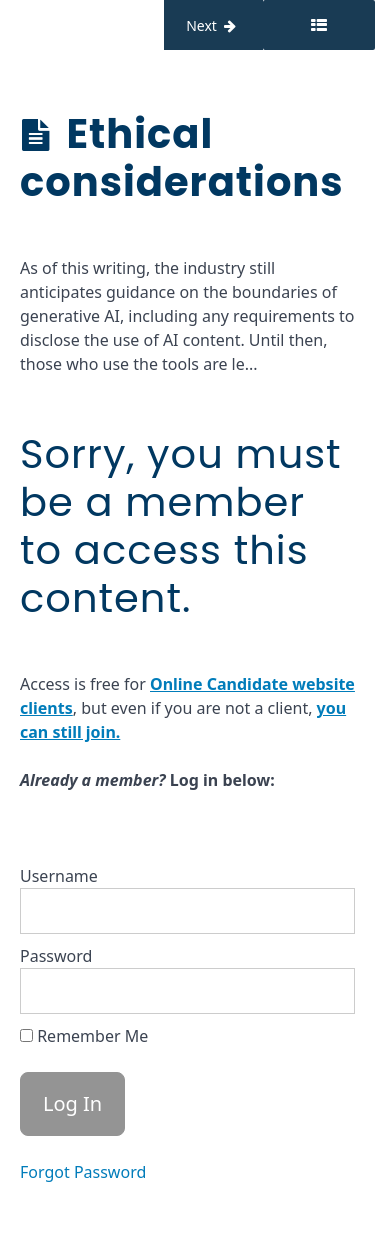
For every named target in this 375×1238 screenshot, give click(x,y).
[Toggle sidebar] (319, 25)
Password (56, 956)
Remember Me (84, 1036)
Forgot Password (83, 1172)
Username (59, 876)
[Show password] (320, 991)
